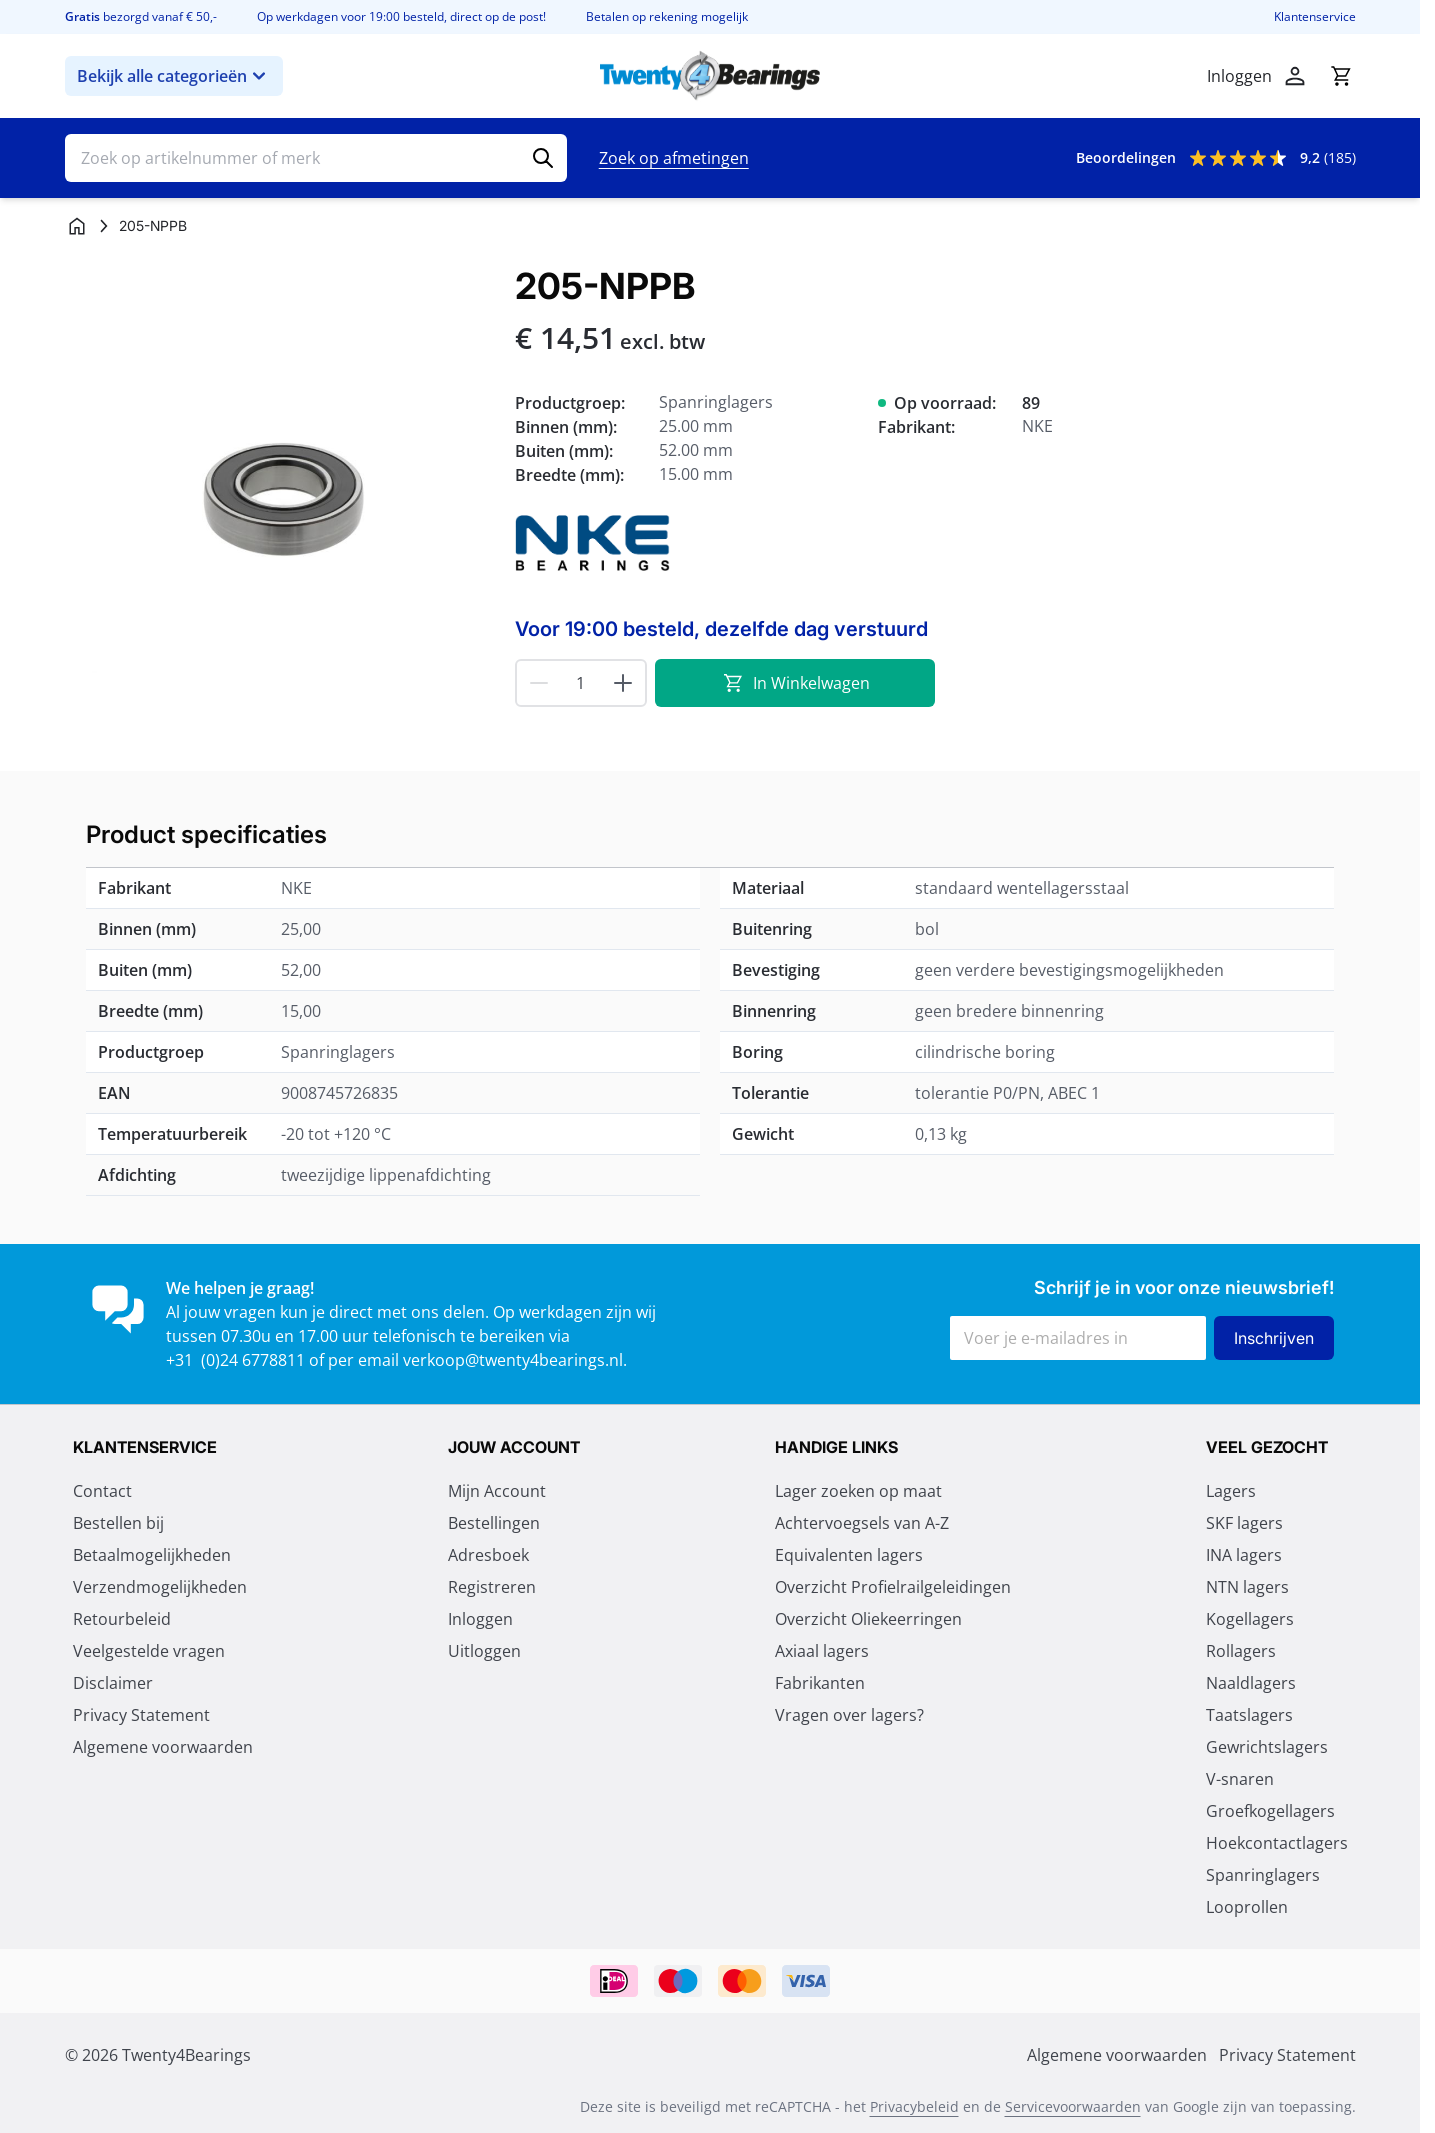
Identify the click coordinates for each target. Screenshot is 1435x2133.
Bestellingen (494, 1523)
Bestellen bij (118, 1523)
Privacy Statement (141, 1715)
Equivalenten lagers (849, 1555)
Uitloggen (484, 1651)
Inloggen (480, 1619)
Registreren (492, 1587)
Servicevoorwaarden (1073, 2106)
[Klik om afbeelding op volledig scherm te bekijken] (280, 481)
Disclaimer (113, 1683)
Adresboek (488, 1555)
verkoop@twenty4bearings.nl (513, 1360)
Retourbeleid (122, 1619)
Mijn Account (497, 1491)
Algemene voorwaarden (163, 1747)
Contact (102, 1491)
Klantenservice (1315, 17)
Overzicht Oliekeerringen (868, 1619)
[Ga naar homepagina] (77, 226)
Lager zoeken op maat (858, 1491)
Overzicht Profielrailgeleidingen (893, 1587)
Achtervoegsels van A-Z (862, 1523)
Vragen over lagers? (849, 1715)
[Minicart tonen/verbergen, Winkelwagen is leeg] (1341, 76)
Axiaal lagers (822, 1651)
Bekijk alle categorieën (174, 76)
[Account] (1295, 76)
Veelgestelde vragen (149, 1651)
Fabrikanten (820, 1683)
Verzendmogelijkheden (160, 1587)
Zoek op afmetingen (674, 158)
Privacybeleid (914, 2106)
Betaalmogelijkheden (152, 1555)
